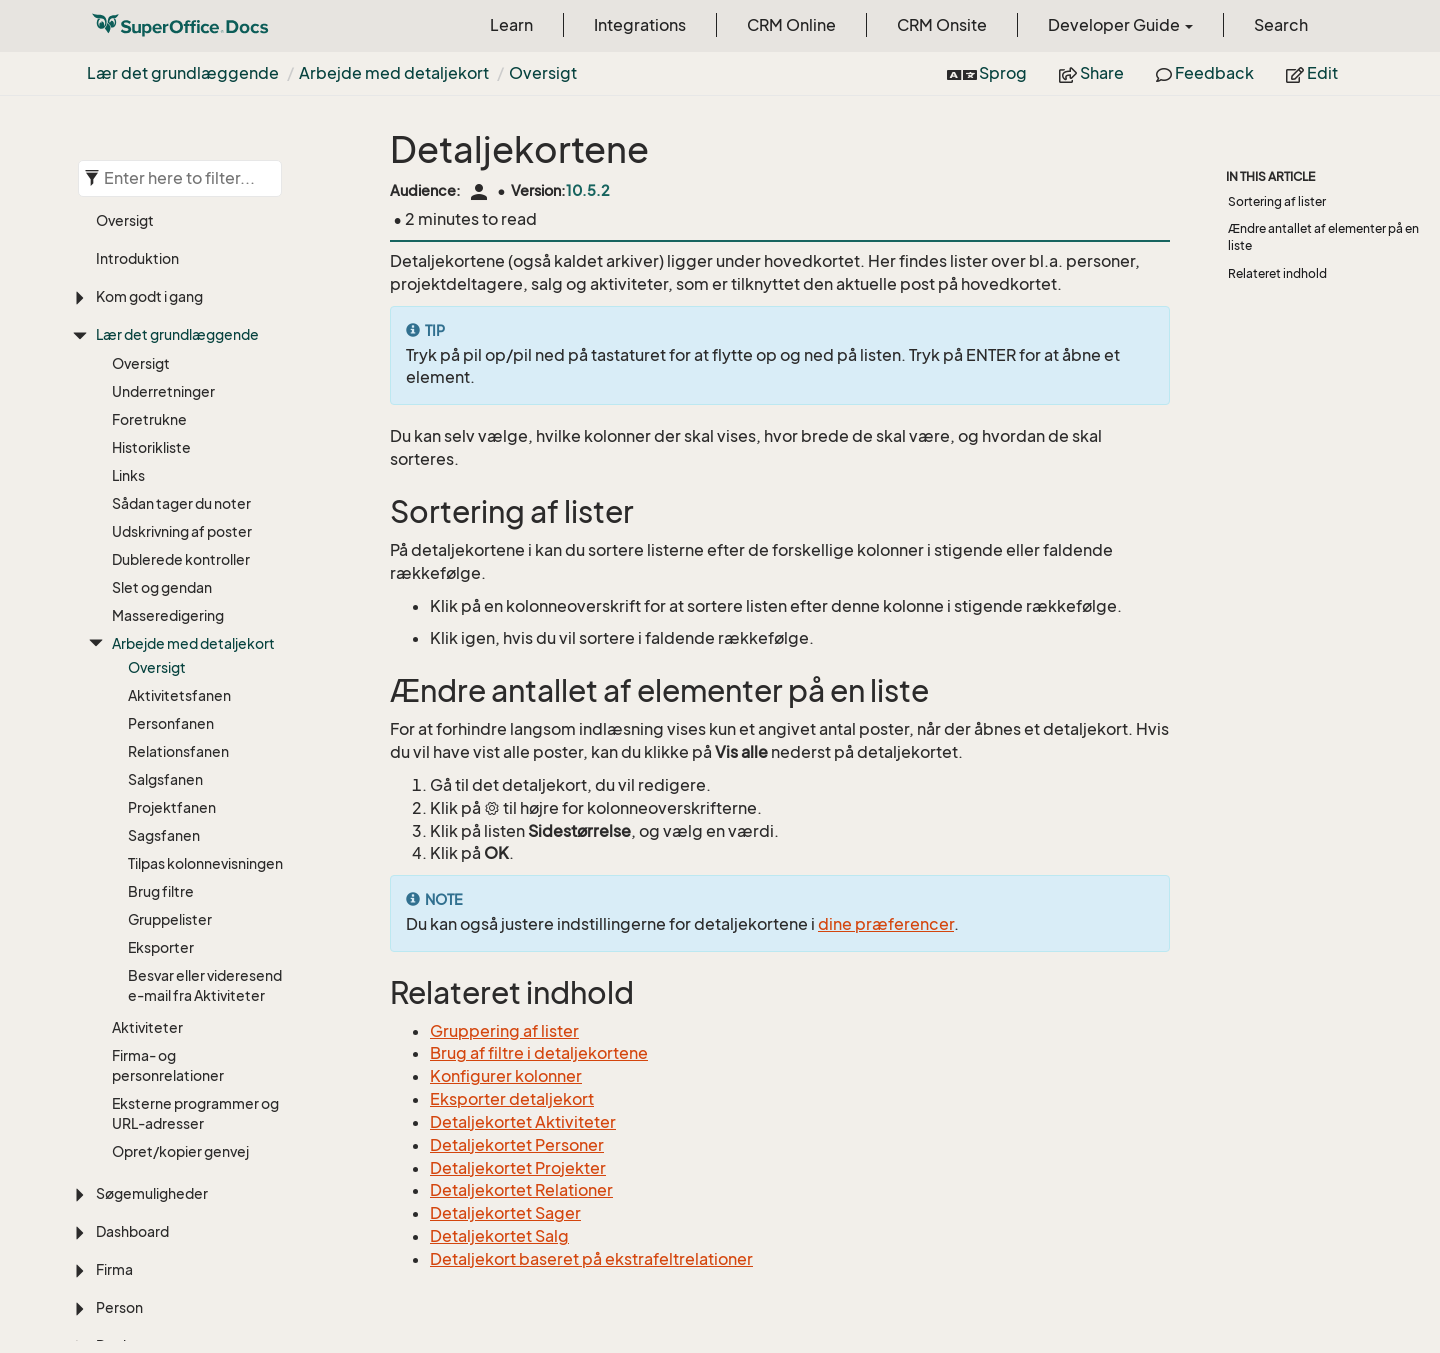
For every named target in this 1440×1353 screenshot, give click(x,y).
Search (1281, 25)
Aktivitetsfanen (179, 695)
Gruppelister (170, 919)
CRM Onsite (942, 25)
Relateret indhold (1277, 273)
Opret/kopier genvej (180, 1151)
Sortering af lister (1277, 201)
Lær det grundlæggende (183, 73)
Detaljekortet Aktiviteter (523, 1122)
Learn (511, 25)
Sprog (987, 73)
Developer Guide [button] (1120, 25)
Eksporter (161, 947)
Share (1091, 73)
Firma (114, 1269)
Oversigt (543, 73)
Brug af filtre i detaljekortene (539, 1053)
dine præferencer (886, 924)
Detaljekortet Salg (499, 1236)
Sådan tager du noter (181, 503)
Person (119, 1307)
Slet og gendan (162, 587)
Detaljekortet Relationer (521, 1190)
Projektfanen (172, 807)
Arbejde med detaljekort (394, 73)
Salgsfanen (165, 779)
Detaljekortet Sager (505, 1213)
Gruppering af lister (504, 1031)
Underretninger (163, 391)
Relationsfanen (178, 751)
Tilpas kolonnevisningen (205, 863)
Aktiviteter (147, 1027)
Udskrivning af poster (182, 531)
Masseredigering (168, 615)
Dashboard (132, 1231)
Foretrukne (149, 419)
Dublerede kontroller (181, 559)
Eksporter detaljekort (512, 1099)
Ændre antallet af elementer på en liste (1323, 237)
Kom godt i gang (149, 296)
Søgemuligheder (152, 1193)
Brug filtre (161, 891)
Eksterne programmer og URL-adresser (195, 1113)
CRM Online (791, 25)
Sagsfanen (164, 835)
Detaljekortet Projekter (518, 1168)
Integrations (640, 25)
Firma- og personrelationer (168, 1065)
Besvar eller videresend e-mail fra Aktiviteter (205, 985)
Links (128, 475)
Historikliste (151, 447)
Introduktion (137, 258)
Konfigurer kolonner (506, 1076)
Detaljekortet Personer (517, 1145)
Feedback (1205, 73)
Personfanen (171, 723)
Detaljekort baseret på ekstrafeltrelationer (591, 1259)
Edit (1312, 73)
